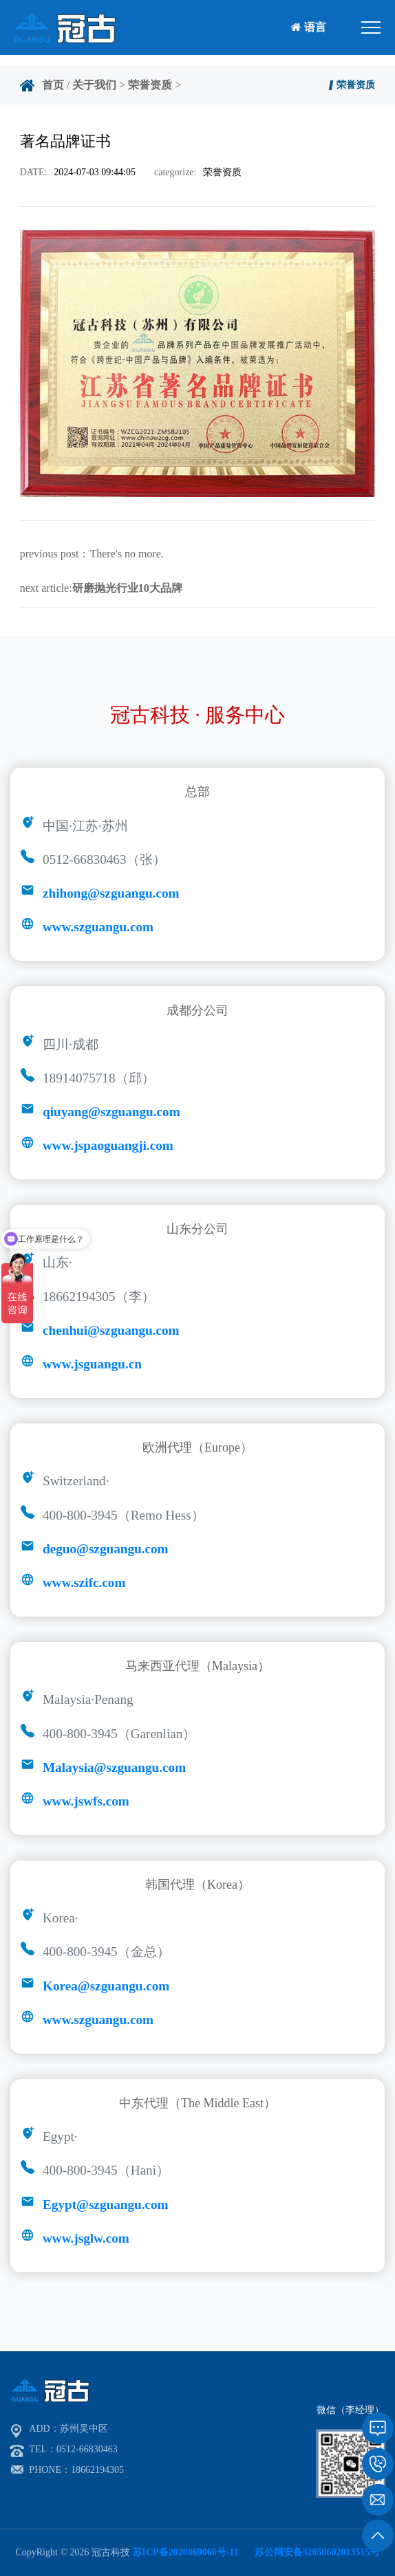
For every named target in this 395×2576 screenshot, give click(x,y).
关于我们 (94, 85)
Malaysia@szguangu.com (114, 1767)
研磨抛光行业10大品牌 (127, 588)
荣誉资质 (150, 85)
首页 (53, 85)
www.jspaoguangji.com (108, 1145)
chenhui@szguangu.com (111, 1330)
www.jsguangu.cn (92, 1364)
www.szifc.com (84, 1582)
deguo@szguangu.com (106, 1549)
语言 (308, 27)
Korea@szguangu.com (106, 1986)
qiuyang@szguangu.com (111, 1111)
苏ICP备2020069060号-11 (186, 2552)
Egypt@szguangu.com (106, 2204)
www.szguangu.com (98, 927)
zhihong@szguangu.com (111, 893)
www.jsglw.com (86, 2238)
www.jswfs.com (86, 1801)
